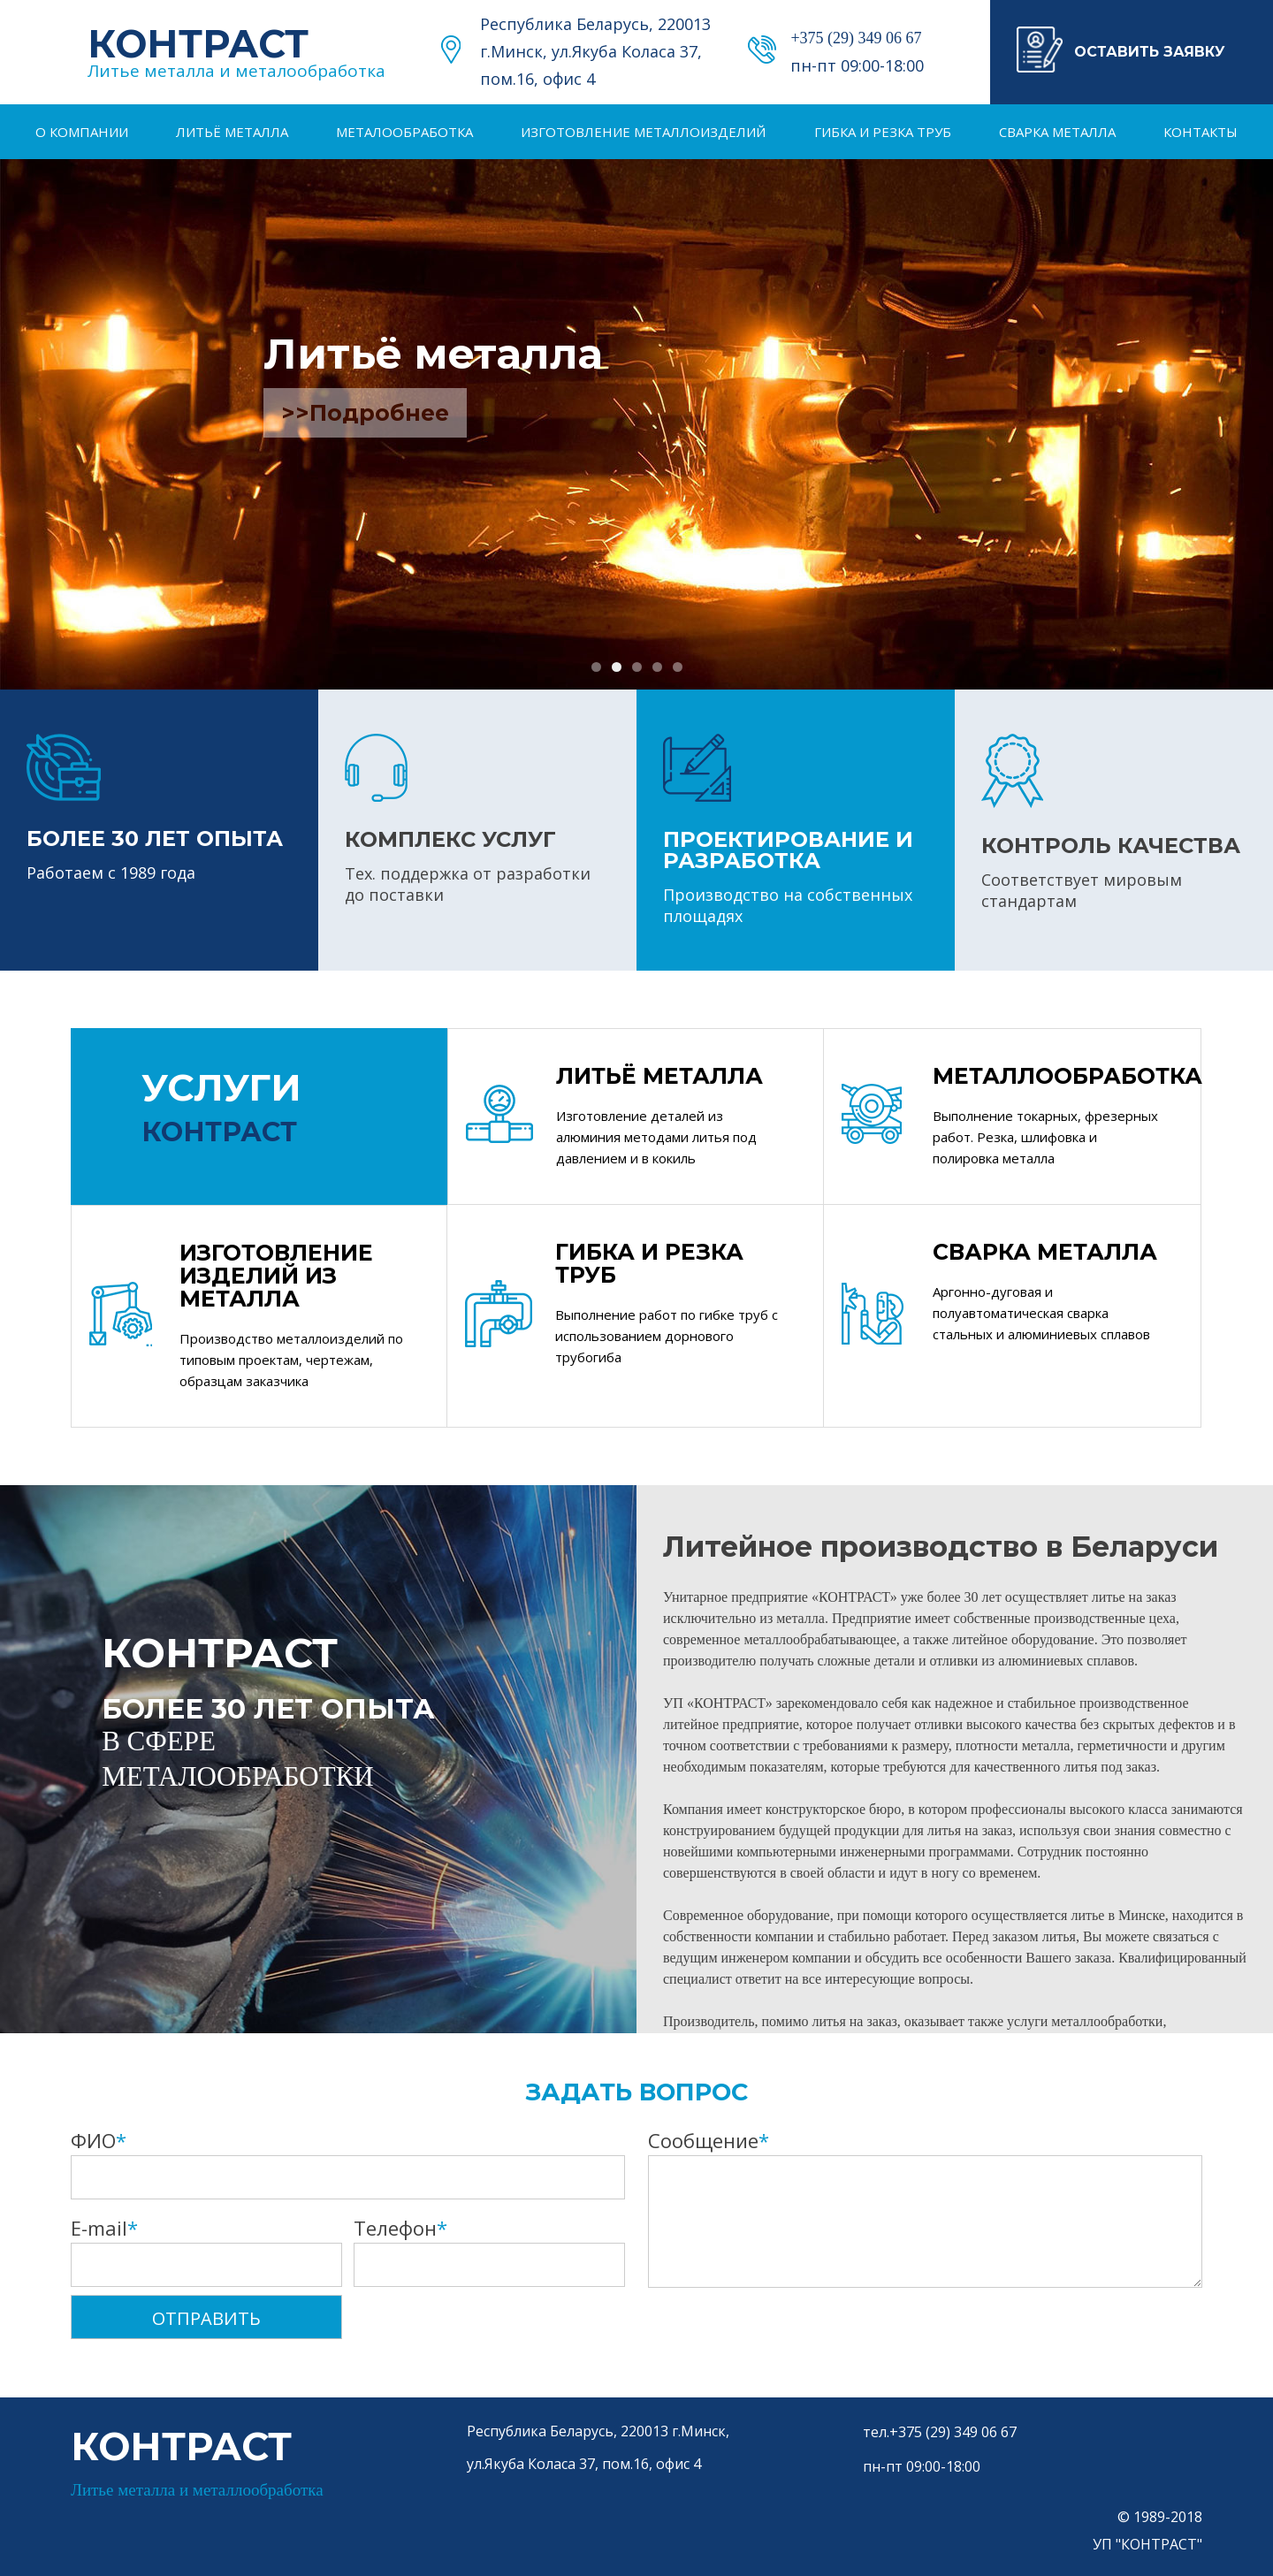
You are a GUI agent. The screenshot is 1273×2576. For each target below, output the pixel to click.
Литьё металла (232, 132)
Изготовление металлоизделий (643, 132)
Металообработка (404, 132)
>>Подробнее (365, 413)
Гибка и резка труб (882, 132)
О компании (81, 132)
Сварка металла (1057, 132)
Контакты (1200, 132)
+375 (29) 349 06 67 (855, 38)
